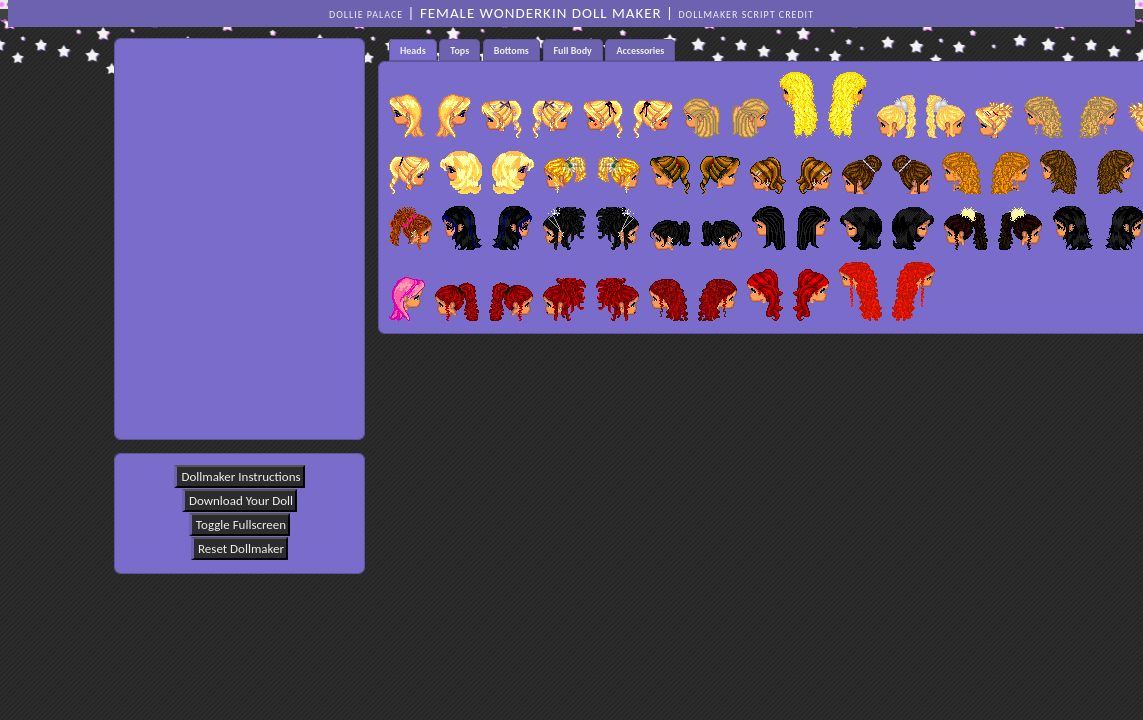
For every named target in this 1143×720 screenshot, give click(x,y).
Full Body (573, 50)
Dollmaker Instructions (240, 476)
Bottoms (511, 50)
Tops (459, 50)
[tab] (413, 50)
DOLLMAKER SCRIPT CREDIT (746, 14)
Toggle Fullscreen (241, 524)
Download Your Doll (241, 500)
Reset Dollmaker (241, 548)
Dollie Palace (366, 14)
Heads (413, 50)
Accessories (640, 50)
